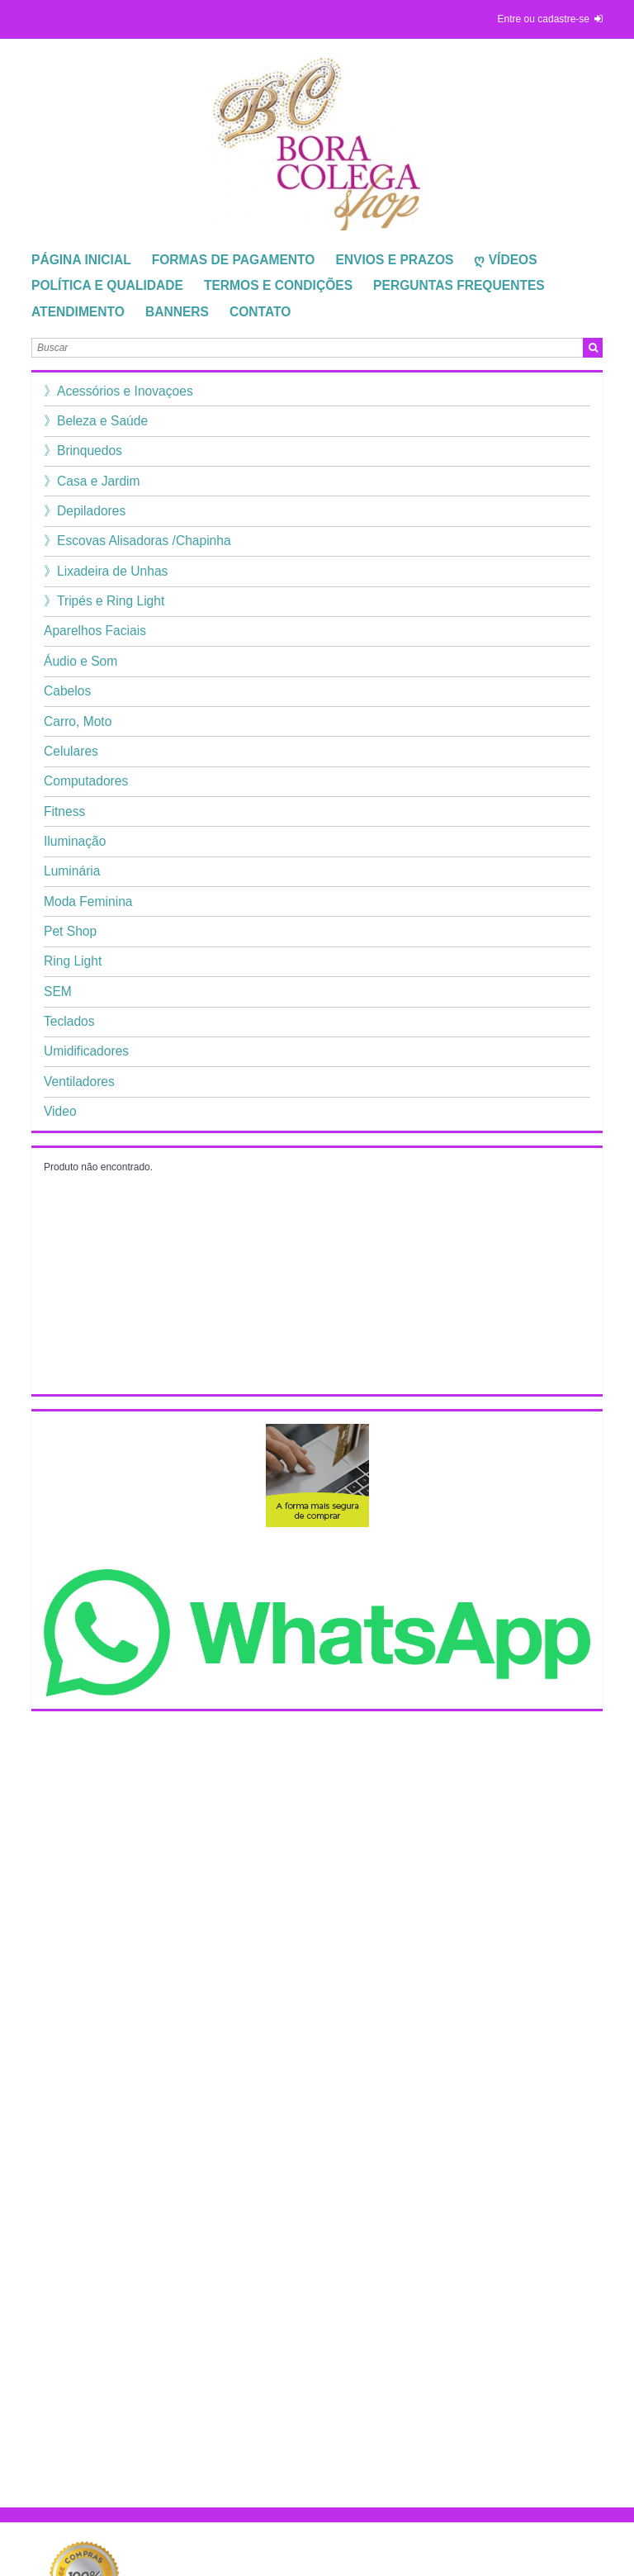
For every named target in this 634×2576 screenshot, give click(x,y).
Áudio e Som (80, 661)
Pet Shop (70, 931)
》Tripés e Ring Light (104, 601)
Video (60, 1111)
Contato (260, 312)
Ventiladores (79, 1082)
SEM (58, 991)
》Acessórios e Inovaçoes (118, 391)
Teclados (69, 1021)
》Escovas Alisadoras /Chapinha (137, 541)
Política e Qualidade (107, 285)
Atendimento (78, 312)
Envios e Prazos (394, 260)
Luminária (72, 871)
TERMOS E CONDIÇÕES (278, 285)
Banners (177, 312)
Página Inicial (81, 260)
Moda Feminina (88, 901)
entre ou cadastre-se (543, 19)
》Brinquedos (83, 451)
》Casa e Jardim (92, 481)
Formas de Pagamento (233, 260)
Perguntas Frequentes (459, 285)
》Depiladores (84, 511)
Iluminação (75, 841)
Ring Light (73, 961)
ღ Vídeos (505, 260)
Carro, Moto (77, 721)
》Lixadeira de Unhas (106, 571)
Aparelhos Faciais (95, 631)
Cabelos (67, 691)
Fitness (64, 811)
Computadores (86, 781)
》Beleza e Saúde (96, 421)
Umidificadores (86, 1051)
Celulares (71, 751)
